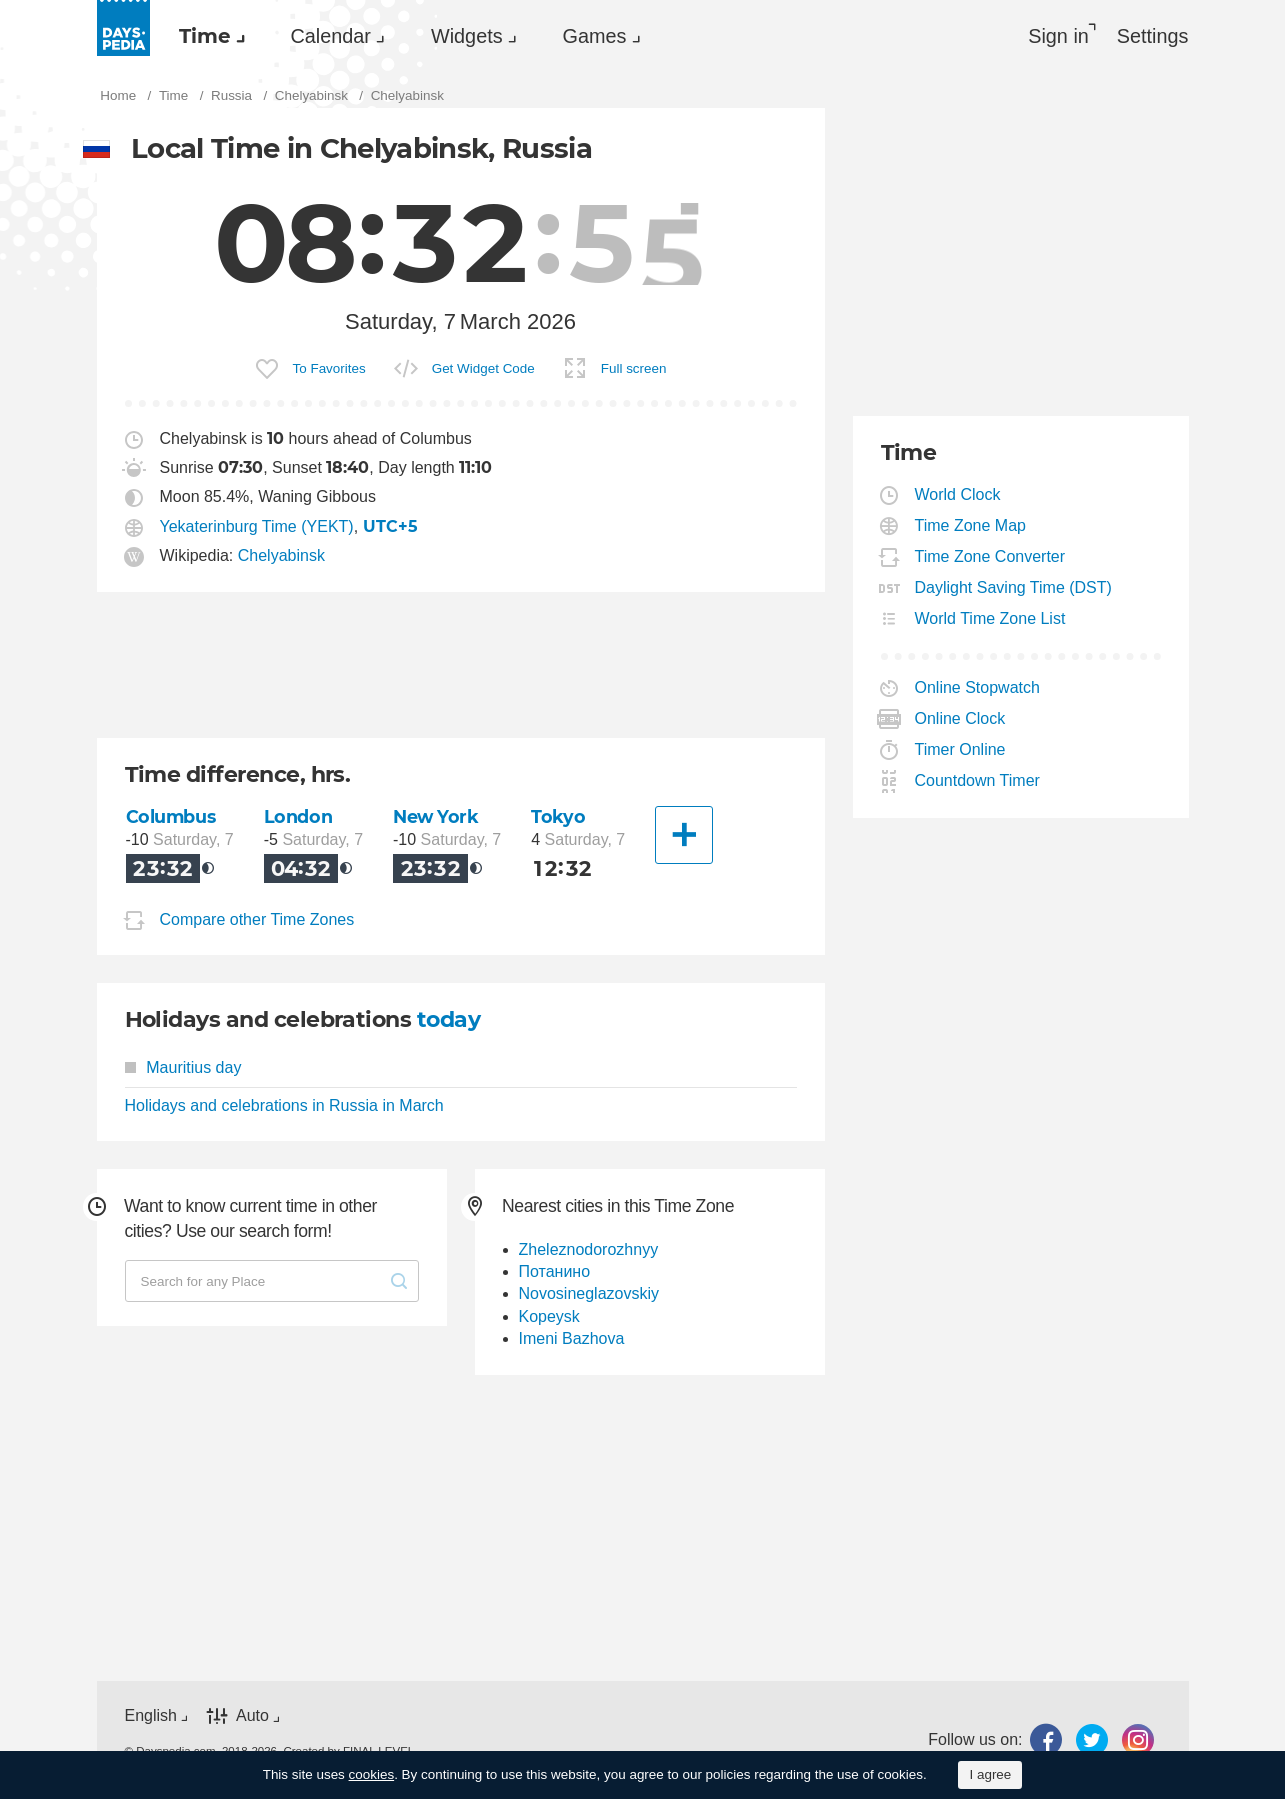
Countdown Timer (978, 780)
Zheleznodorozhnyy (589, 1249)
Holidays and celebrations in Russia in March (284, 1105)
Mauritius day (183, 1067)
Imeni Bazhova (572, 1338)
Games (595, 36)
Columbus (171, 816)
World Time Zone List (991, 618)
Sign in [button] (1058, 36)
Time (205, 36)
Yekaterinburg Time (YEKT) (257, 526)
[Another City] (684, 835)
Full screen (634, 368)
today (448, 1019)
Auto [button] (252, 1715)
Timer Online (961, 749)
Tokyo (558, 816)
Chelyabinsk (281, 555)
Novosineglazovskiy (589, 1293)
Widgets (467, 36)
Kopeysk (549, 1316)
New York (436, 816)
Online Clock (961, 718)
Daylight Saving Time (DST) (1014, 587)
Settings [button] (1153, 36)
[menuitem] (207, 36)
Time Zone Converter (991, 556)
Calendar (331, 36)
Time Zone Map (971, 525)
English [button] (151, 1715)
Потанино (555, 1271)
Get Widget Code (483, 368)
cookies (372, 1774)
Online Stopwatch (978, 687)
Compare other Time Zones (257, 920)
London (298, 816)
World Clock (958, 494)
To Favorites (329, 368)
